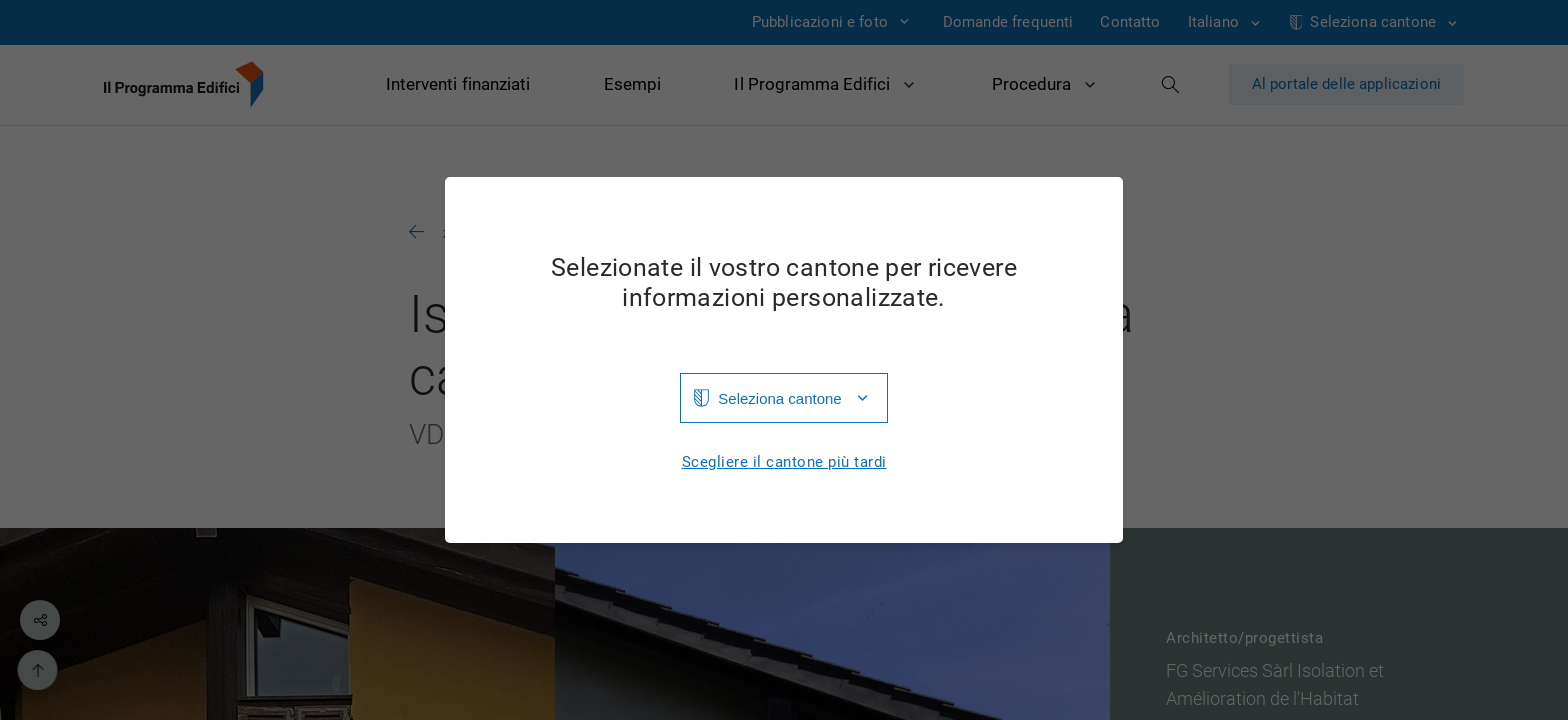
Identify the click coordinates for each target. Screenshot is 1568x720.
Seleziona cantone (779, 398)
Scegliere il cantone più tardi (784, 462)
